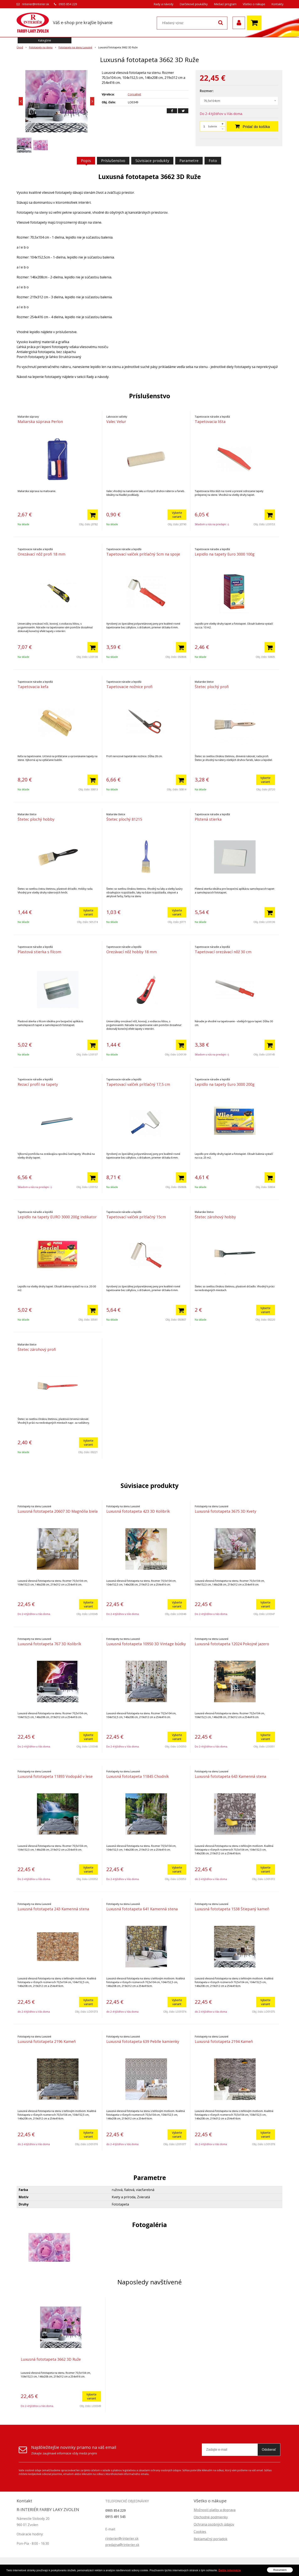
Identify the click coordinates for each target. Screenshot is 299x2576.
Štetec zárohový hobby (215, 1216)
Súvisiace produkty (152, 160)
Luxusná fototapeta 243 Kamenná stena (53, 1908)
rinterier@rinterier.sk (35, 4)
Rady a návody (163, 4)
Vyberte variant (177, 515)
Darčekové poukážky (194, 4)
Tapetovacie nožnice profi (129, 686)
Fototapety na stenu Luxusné (75, 47)
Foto (213, 160)
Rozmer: (206, 91)
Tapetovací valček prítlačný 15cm (136, 1216)
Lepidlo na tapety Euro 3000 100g (225, 554)
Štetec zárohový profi (37, 1349)
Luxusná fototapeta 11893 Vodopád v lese (55, 1776)
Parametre (189, 160)
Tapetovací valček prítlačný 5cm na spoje (143, 554)
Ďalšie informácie (229, 2570)
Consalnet (134, 94)
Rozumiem (280, 2569)
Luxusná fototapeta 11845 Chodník (137, 1776)
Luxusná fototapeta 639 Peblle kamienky (142, 2041)
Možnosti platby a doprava (214, 2510)
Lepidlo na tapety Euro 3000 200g (225, 1084)
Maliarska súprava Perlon (40, 421)
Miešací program (225, 4)
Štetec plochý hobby (36, 819)
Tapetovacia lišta (210, 421)
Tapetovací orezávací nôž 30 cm (223, 951)
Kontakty (277, 4)
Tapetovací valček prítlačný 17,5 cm (138, 1084)
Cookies (200, 2531)
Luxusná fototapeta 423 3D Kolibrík (138, 1511)
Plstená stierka (208, 819)
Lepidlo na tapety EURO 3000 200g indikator (57, 1216)
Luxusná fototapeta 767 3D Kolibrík (49, 1643)
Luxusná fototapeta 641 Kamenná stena (142, 1908)
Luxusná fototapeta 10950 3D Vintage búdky (146, 1643)
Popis (86, 160)
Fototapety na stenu (41, 47)
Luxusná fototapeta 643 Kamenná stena (230, 1776)
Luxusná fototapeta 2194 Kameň (224, 2041)
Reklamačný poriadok (210, 2539)
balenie (212, 126)
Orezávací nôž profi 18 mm (41, 554)
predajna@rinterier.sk (122, 2544)
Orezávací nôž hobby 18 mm (131, 951)
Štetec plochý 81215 (124, 819)
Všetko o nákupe (254, 4)
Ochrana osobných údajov (214, 2524)
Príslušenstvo (113, 160)
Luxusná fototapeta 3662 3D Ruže (51, 2359)
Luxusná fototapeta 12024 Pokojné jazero (232, 1643)
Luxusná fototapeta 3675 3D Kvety (225, 1511)
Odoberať (269, 2449)
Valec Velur (116, 421)
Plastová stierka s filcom (39, 951)
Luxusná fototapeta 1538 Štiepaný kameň (232, 1908)
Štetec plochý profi (212, 686)
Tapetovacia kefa (33, 686)
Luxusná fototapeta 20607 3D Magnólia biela (58, 1511)
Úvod (20, 47)
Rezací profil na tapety (38, 1084)
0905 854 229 (68, 4)
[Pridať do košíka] (92, 514)
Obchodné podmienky (211, 2517)
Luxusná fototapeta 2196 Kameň (47, 2041)
